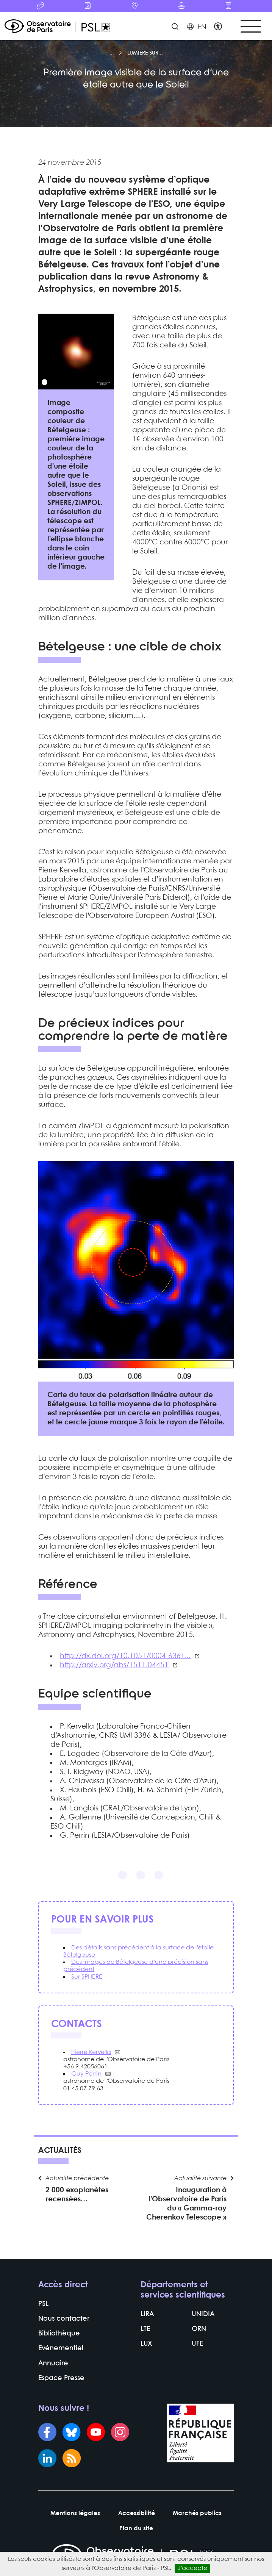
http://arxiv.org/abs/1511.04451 (114, 1665)
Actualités (59, 2150)
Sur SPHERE (86, 1977)
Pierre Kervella (91, 2052)
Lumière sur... (145, 53)
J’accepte (192, 2568)
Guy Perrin (86, 2074)
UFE (197, 2344)
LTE (145, 2329)
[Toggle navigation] (251, 26)
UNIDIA (203, 2314)
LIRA (147, 2314)
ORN (199, 2329)
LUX (146, 2344)
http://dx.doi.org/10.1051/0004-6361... (125, 1656)
